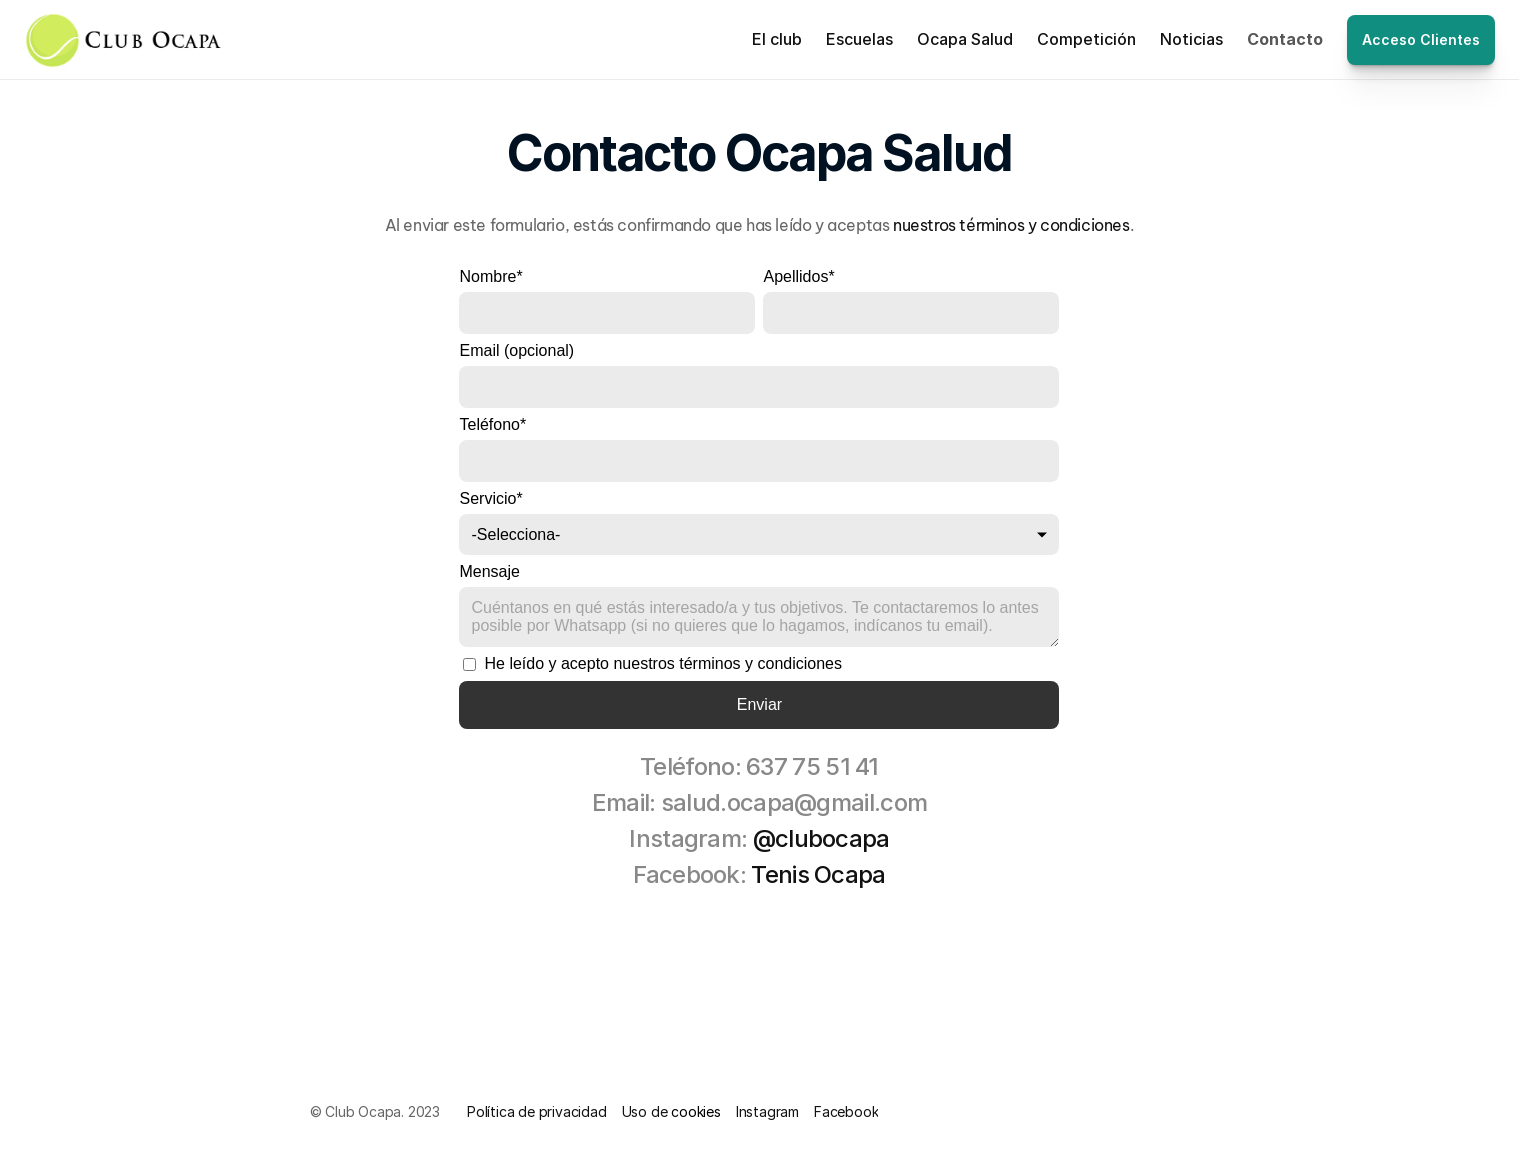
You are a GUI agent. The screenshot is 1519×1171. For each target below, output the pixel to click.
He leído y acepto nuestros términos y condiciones (652, 663)
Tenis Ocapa (818, 874)
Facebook (846, 1111)
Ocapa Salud (965, 39)
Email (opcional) (516, 350)
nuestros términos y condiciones (1011, 225)
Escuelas (859, 39)
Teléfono (492, 424)
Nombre (490, 276)
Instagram (767, 1111)
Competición (1086, 39)
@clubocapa (821, 838)
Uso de (647, 1111)
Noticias (1191, 39)
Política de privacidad (537, 1111)
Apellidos (798, 276)
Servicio (490, 498)
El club (777, 39)
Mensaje (489, 571)
